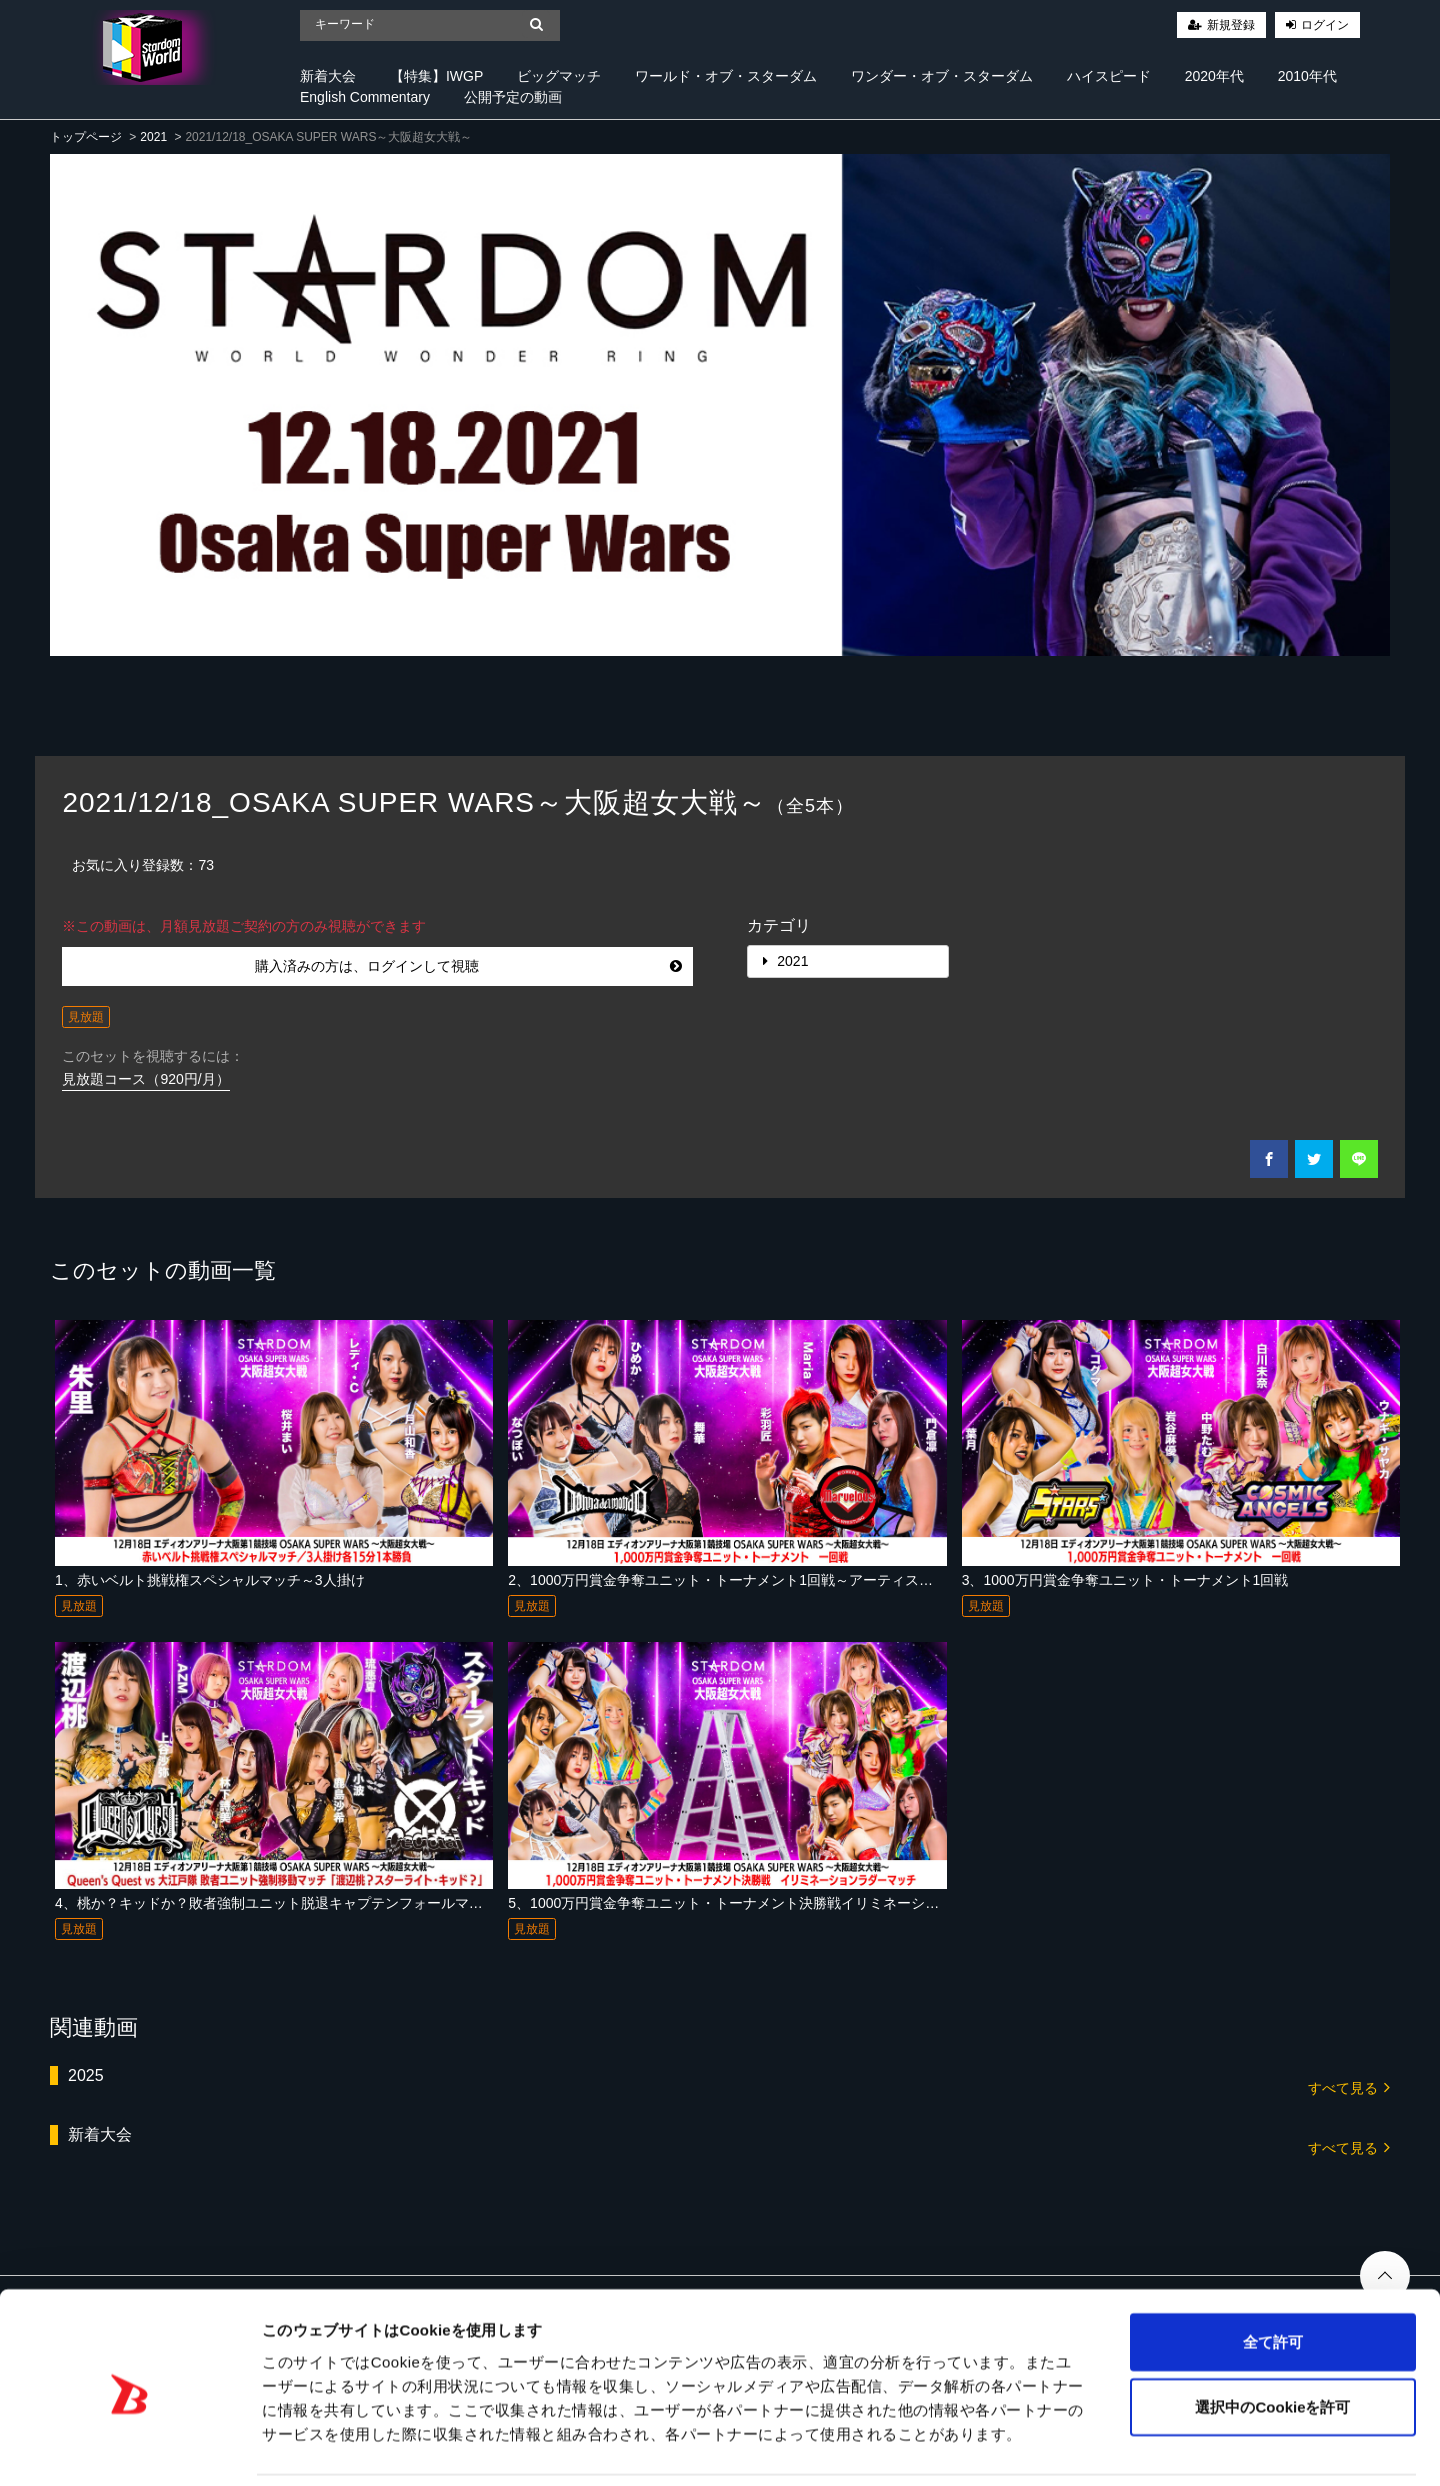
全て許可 (1273, 2273)
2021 (153, 137)
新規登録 (1231, 25)
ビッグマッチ (559, 76)
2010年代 (1307, 76)
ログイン (1325, 25)
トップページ (86, 137)
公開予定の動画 (513, 97)
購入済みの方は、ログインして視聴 (468, 966)
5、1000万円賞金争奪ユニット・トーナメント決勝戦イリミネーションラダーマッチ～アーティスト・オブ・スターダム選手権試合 (919, 1903)
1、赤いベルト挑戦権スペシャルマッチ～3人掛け (210, 1580)
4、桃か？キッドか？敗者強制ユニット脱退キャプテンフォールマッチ (276, 1903)
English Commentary (365, 97)
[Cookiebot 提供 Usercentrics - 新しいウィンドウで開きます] (129, 2447)
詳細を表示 (965, 2446)
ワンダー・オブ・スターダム (942, 76)
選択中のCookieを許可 (1272, 2339)
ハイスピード (1109, 76)
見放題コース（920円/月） (145, 1079)
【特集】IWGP (436, 76)
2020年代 (1214, 76)
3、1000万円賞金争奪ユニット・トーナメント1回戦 (1125, 1580)
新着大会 (328, 76)
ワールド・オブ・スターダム (726, 76)
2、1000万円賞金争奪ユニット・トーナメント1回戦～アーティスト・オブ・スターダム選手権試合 (818, 1580)
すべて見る (1349, 2086)
